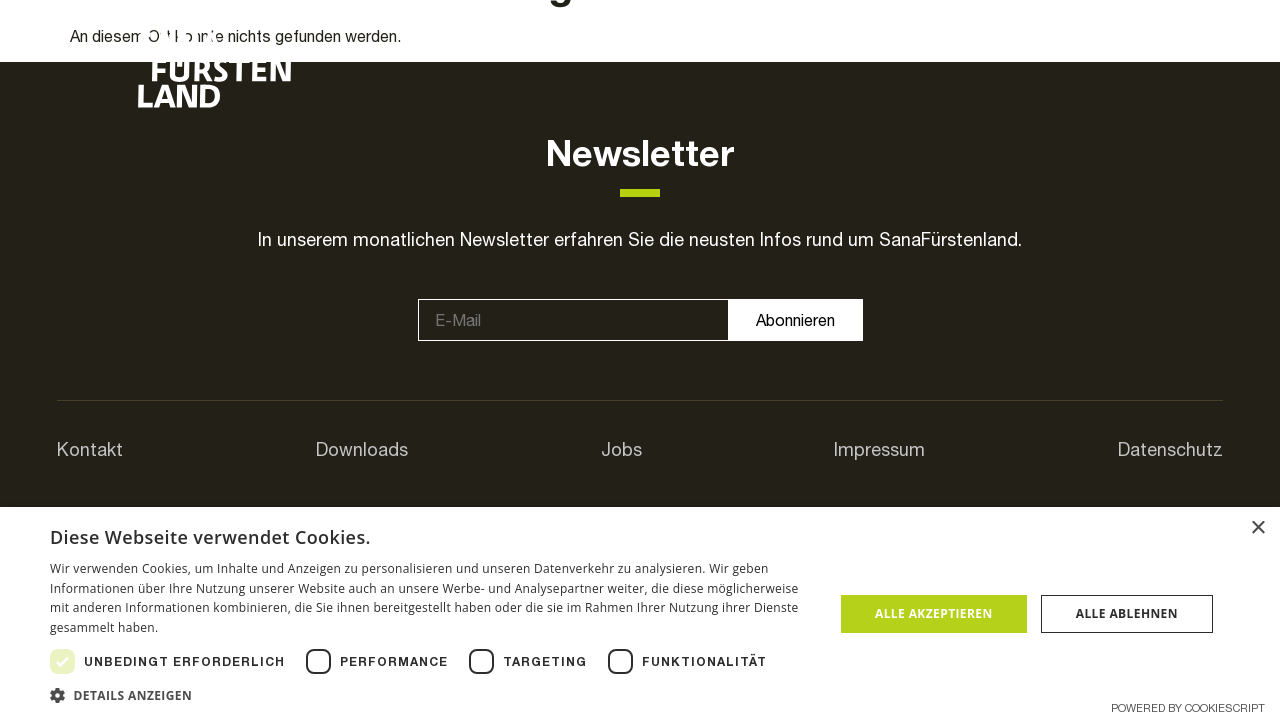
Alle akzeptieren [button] (934, 613)
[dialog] (640, 613)
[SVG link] (214, 70)
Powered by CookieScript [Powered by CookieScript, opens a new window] (1188, 708)
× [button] (1257, 528)
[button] (430, 695)
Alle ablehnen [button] (1127, 613)
